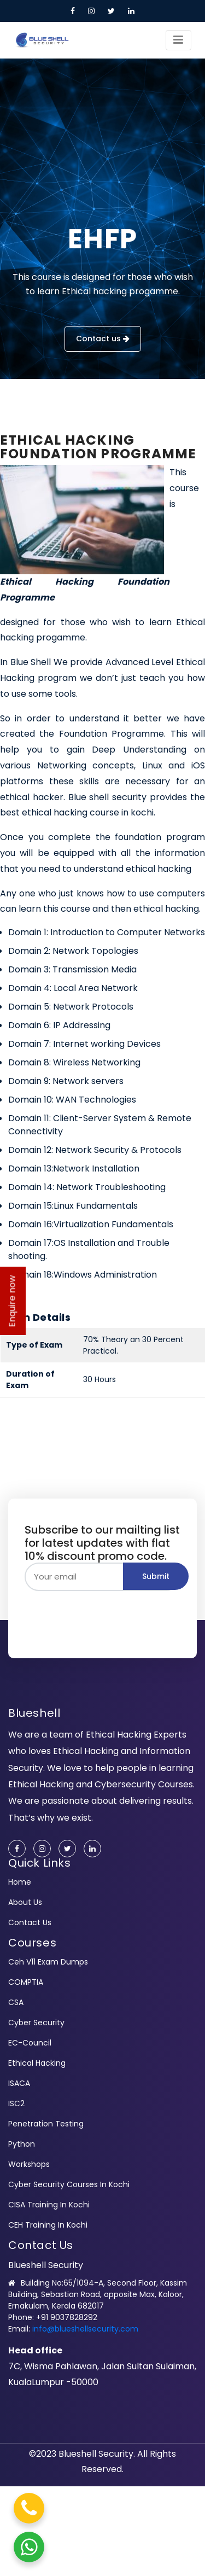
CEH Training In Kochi (47, 2224)
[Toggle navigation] (178, 40)
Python (21, 2143)
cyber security (36, 2022)
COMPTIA (25, 1982)
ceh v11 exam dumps (48, 1961)
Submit (155, 1576)
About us (25, 1902)
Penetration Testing (46, 2123)
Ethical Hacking (37, 2063)
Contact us (103, 338)
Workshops (29, 2164)
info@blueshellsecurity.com (85, 2328)
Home (19, 1881)
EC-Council (29, 2042)
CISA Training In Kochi (49, 2204)
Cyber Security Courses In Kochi (69, 2184)
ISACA (19, 2083)
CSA (16, 2002)
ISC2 (16, 2103)
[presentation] (108, 1612)
